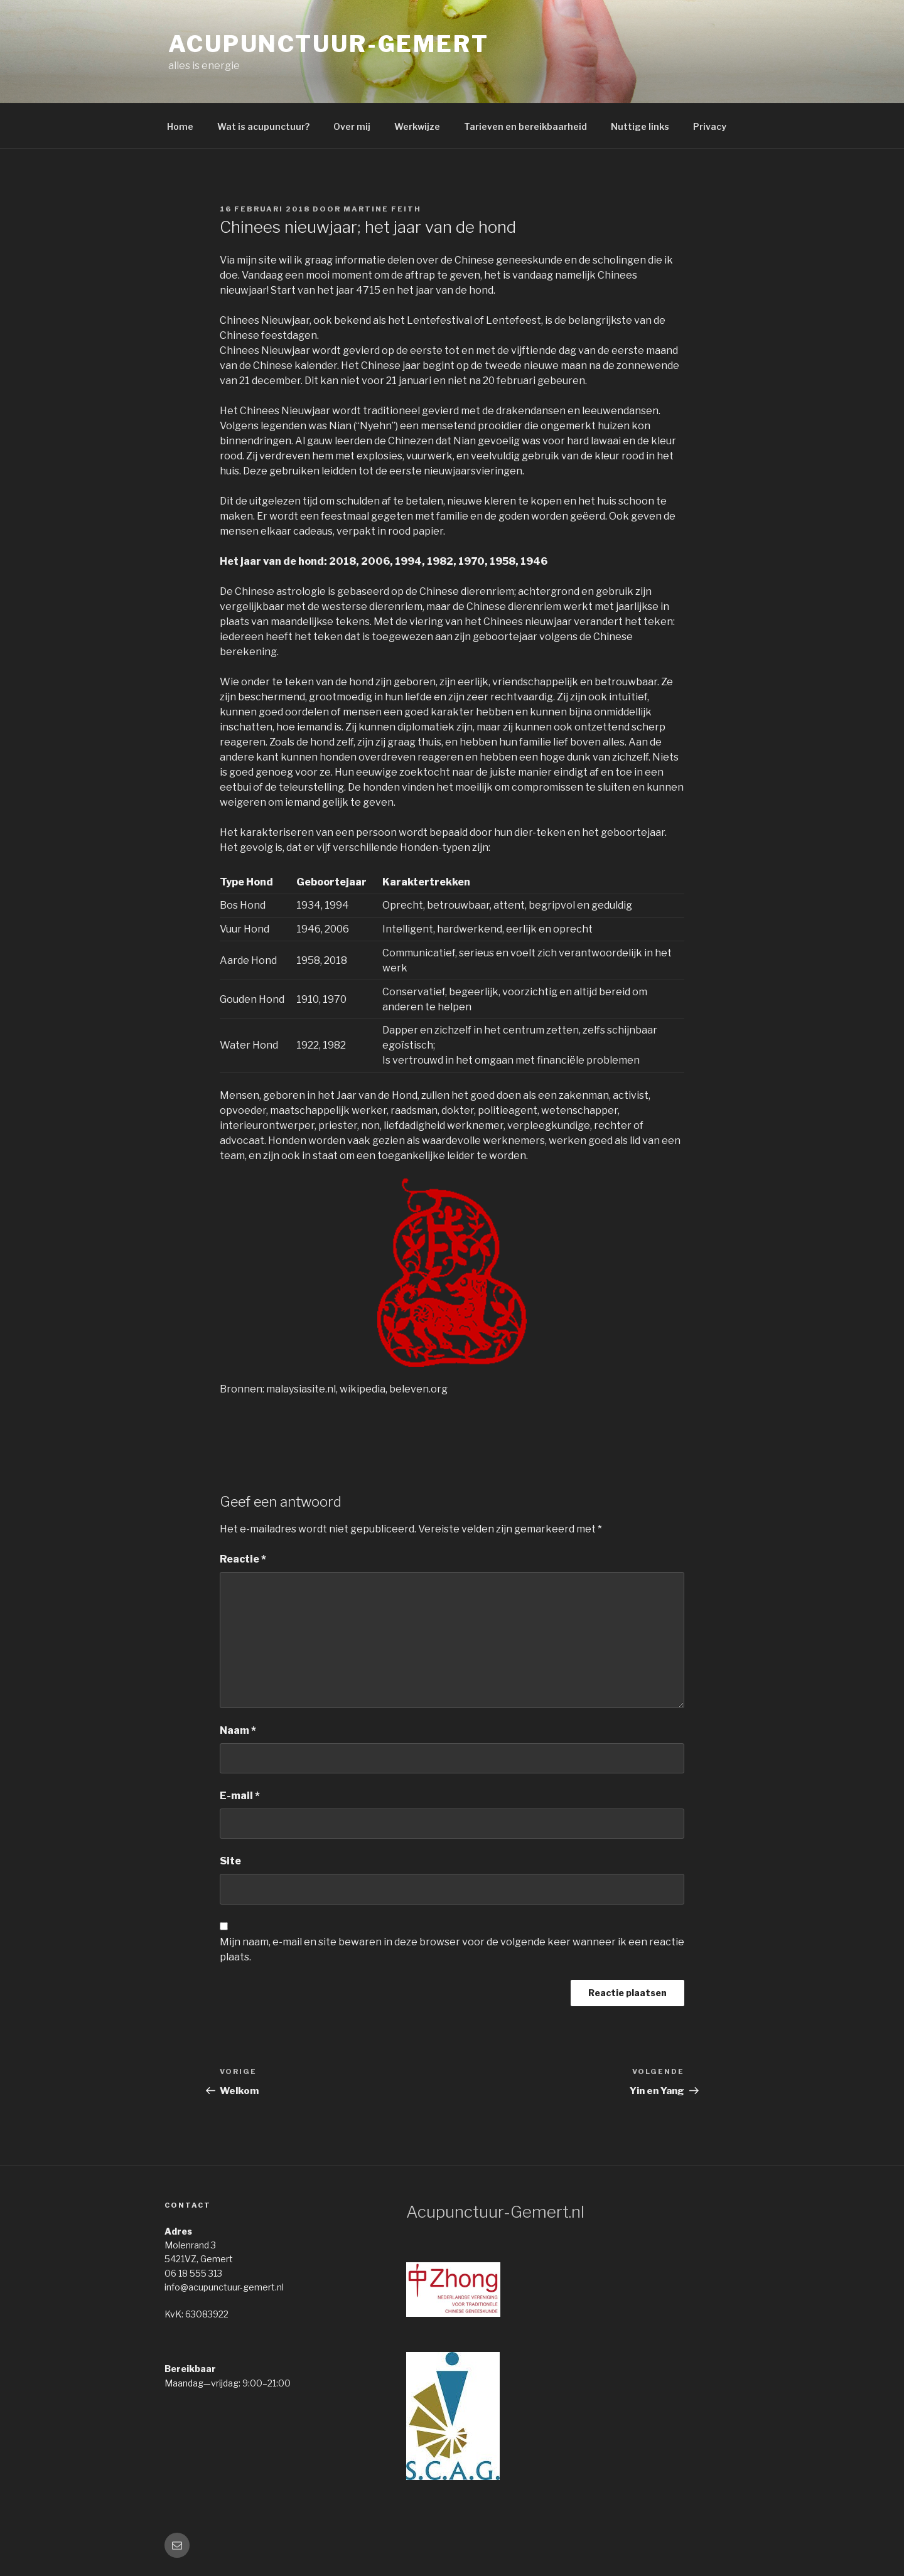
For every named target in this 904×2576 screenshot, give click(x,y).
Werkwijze (417, 126)
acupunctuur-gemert (328, 44)
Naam (238, 1730)
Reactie (243, 1559)
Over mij (351, 126)
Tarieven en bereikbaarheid (525, 126)
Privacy (709, 126)
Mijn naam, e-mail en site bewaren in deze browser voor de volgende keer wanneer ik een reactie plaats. (452, 1949)
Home (180, 126)
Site (230, 1861)
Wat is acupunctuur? (263, 126)
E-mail (240, 1796)
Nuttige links (640, 126)
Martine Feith (382, 209)
